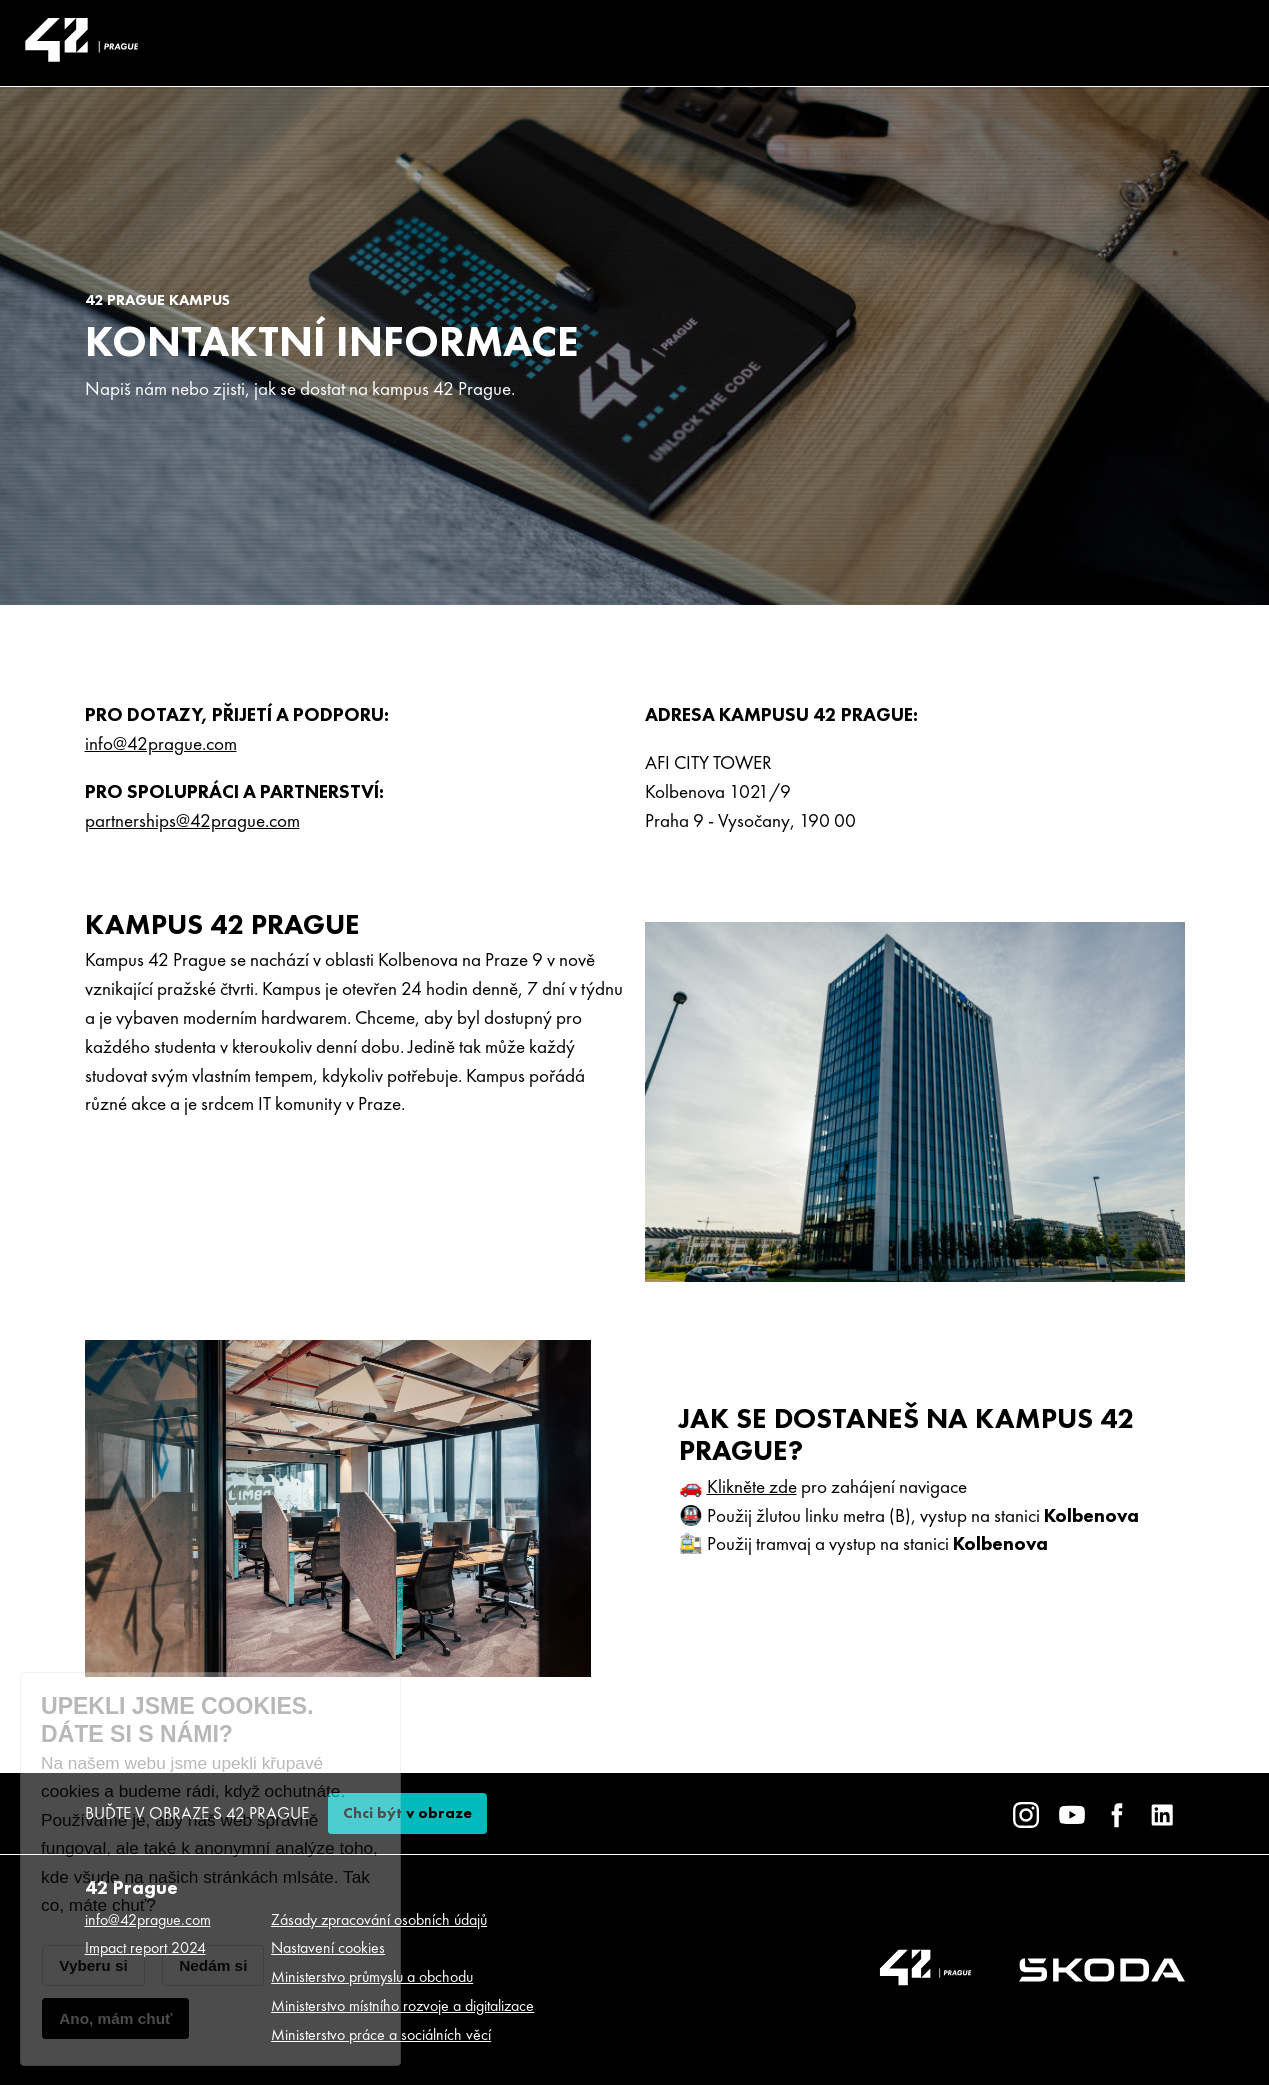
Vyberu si (93, 1965)
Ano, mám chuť (115, 2018)
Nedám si (213, 1965)
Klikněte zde (752, 1486)
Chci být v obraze (407, 1813)
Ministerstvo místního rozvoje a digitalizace (402, 2005)
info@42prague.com (161, 743)
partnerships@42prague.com (192, 820)
